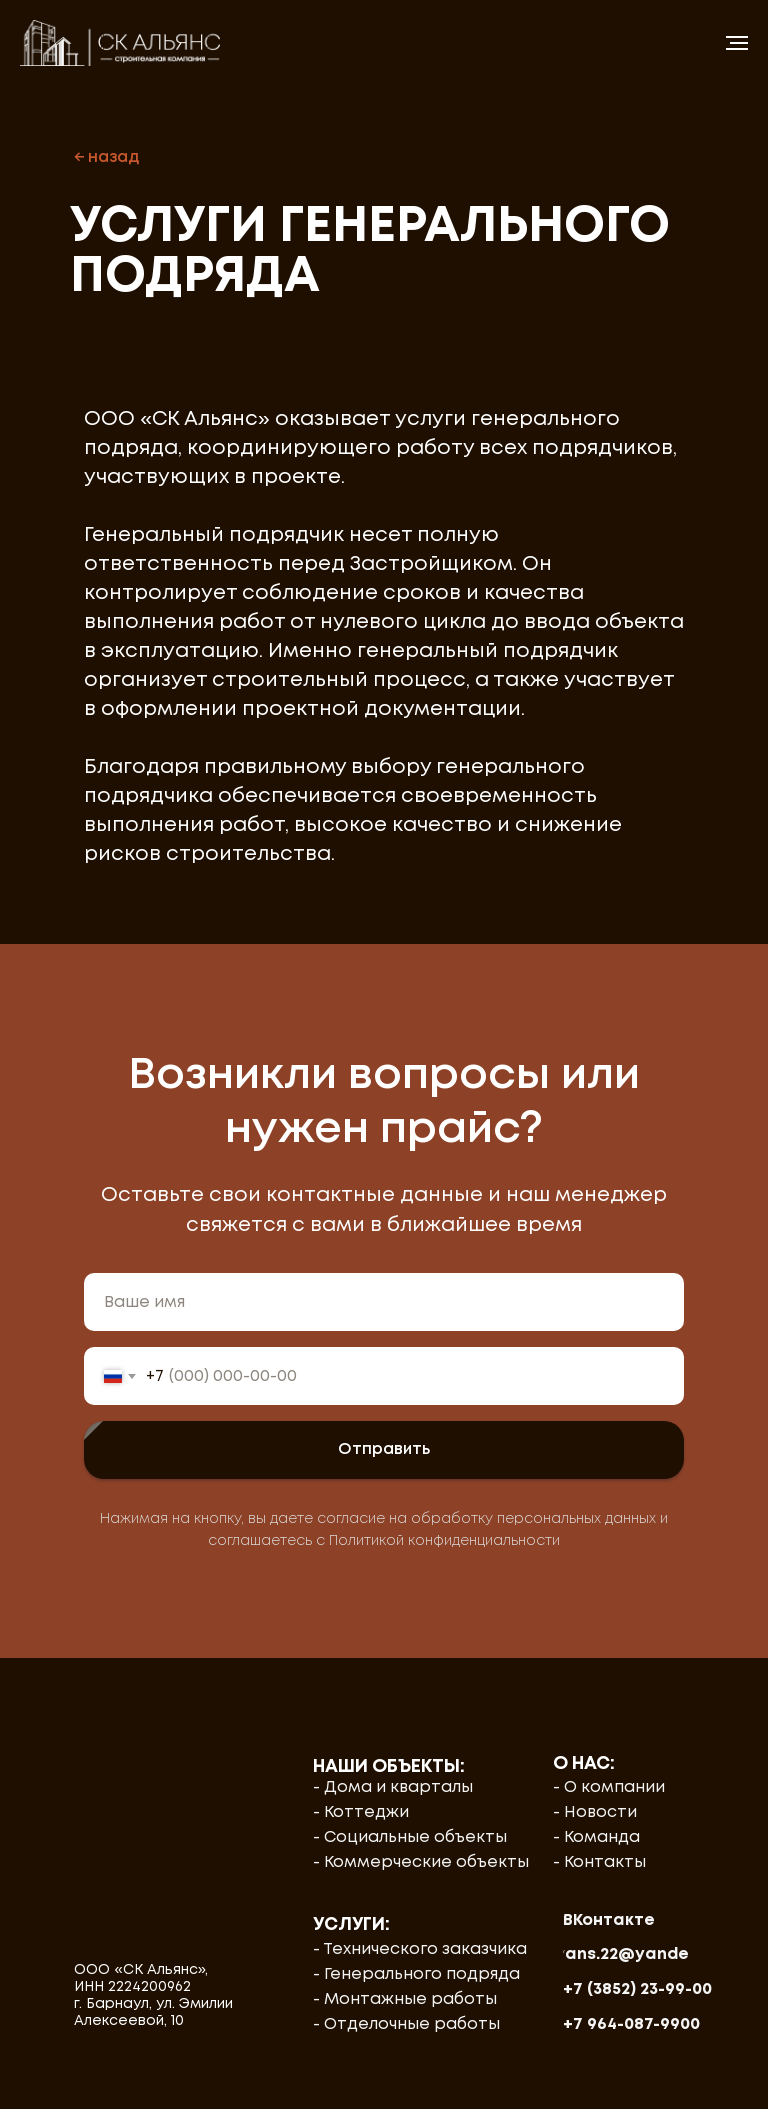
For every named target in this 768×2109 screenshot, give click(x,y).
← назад (106, 157)
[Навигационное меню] (737, 43)
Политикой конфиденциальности (444, 1541)
